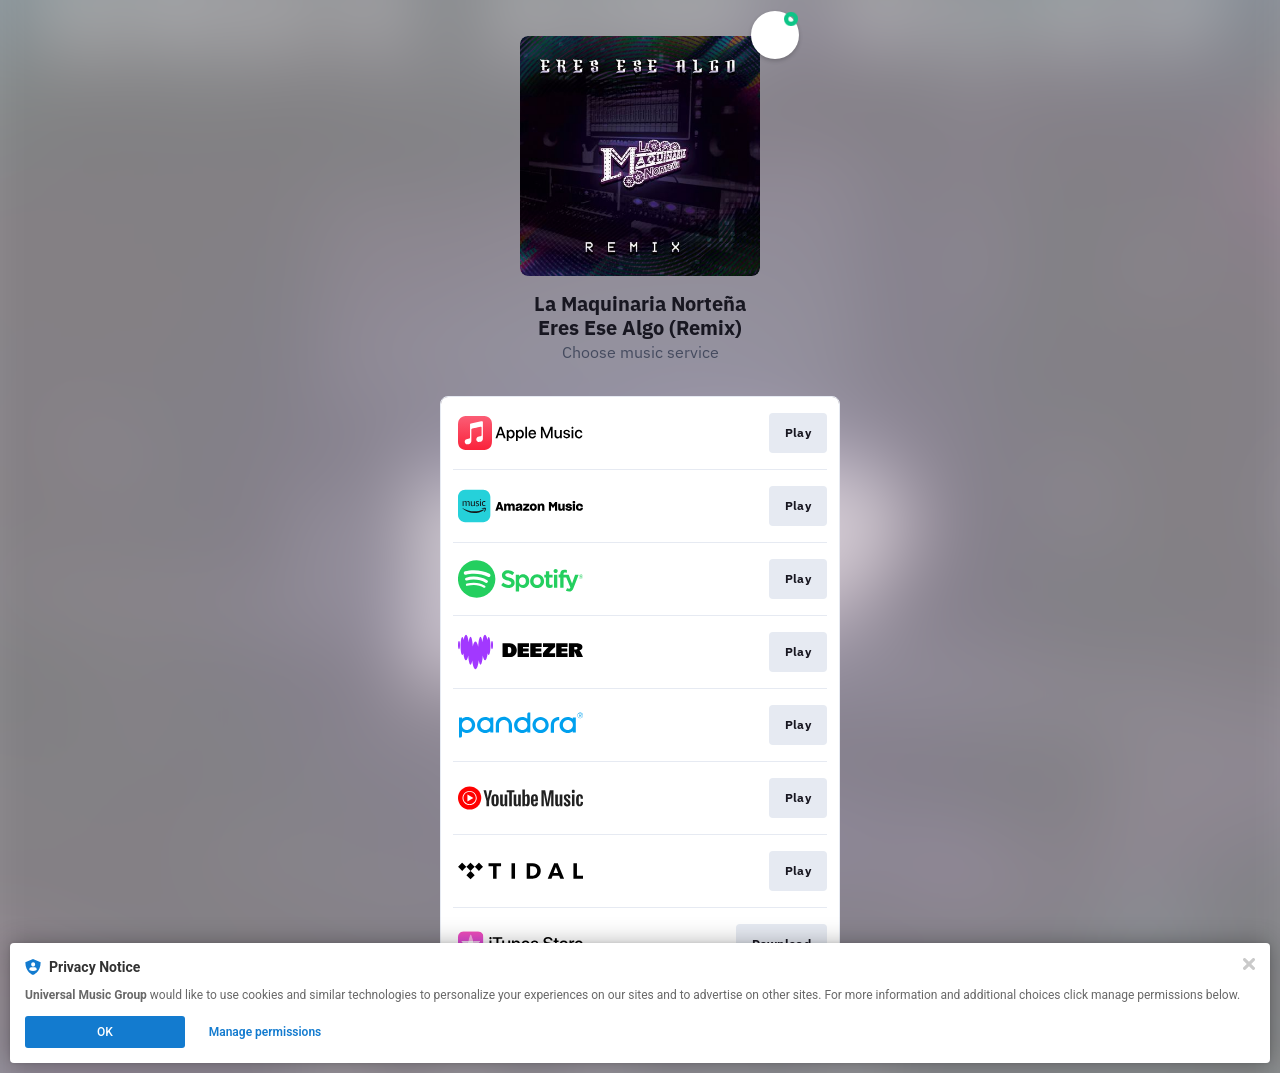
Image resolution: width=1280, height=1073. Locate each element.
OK (105, 1032)
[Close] (1249, 964)
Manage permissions (265, 1032)
